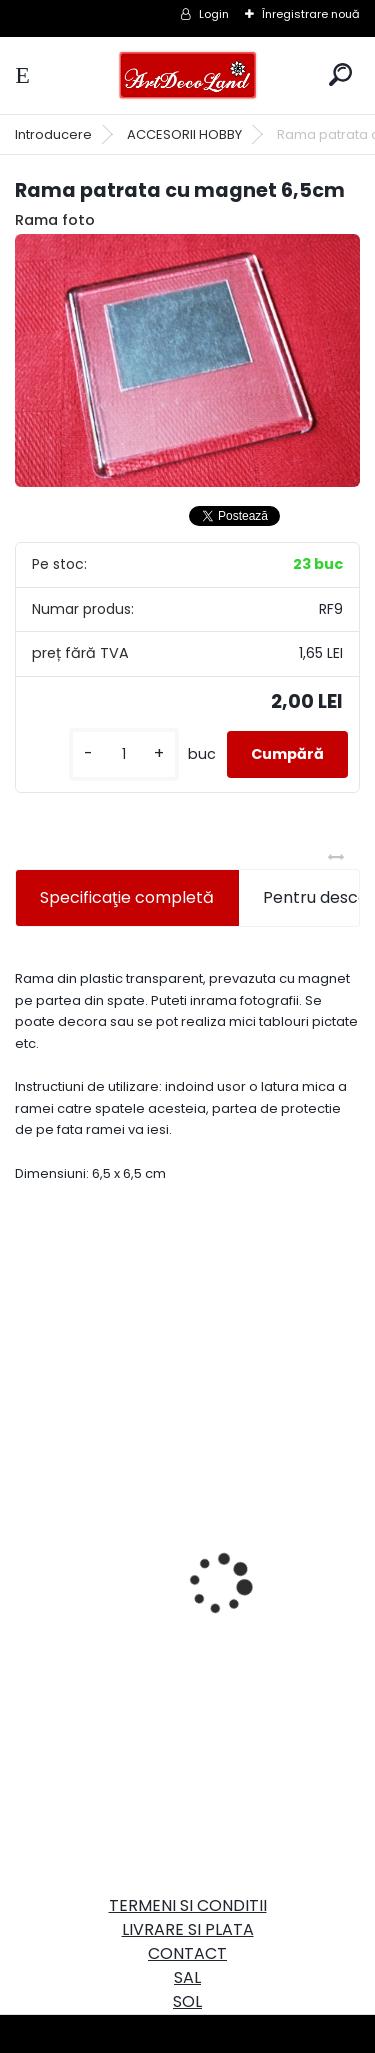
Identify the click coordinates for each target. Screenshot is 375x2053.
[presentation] (26, 1549)
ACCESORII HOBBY (184, 134)
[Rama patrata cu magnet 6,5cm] (187, 360)
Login (214, 14)
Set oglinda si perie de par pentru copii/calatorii (159, 1640)
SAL (187, 1977)
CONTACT (187, 1953)
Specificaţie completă (127, 897)
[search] (340, 74)
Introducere (53, 134)
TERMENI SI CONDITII (188, 1905)
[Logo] (188, 75)
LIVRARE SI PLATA (188, 1929)
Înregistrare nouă (311, 14)
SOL (187, 2001)
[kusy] (124, 754)
